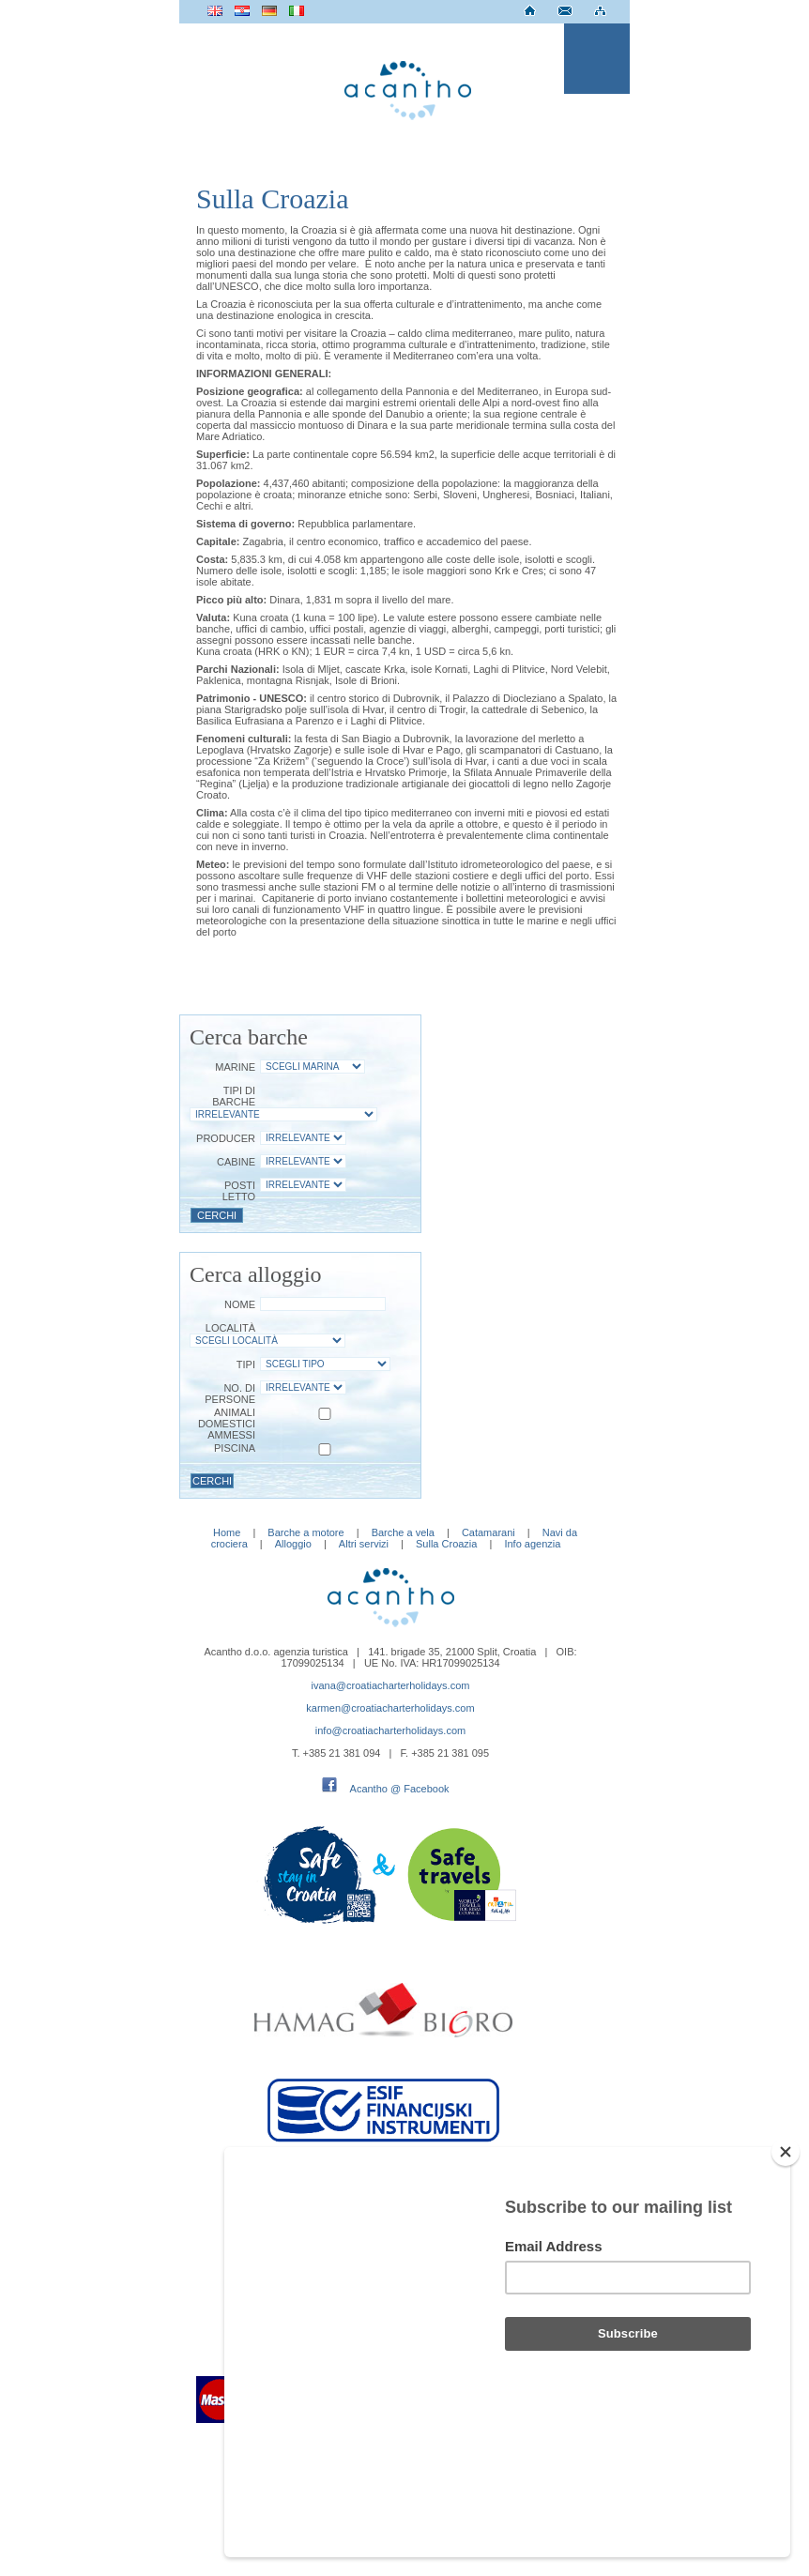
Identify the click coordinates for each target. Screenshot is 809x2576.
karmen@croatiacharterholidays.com (390, 1708)
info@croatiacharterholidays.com (390, 1730)
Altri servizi (364, 1543)
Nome (239, 1304)
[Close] (785, 2252)
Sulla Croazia (446, 1543)
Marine (235, 1067)
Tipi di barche (233, 1096)
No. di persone (230, 1393)
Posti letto (238, 1191)
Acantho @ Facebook (400, 1788)
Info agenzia (532, 1543)
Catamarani (488, 1532)
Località (230, 1328)
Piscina (234, 1448)
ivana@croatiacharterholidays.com (391, 1685)
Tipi (246, 1364)
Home (226, 1532)
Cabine (236, 1161)
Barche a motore (305, 1532)
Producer (225, 1138)
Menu (597, 58)
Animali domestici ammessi (226, 1423)
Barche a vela (403, 1532)
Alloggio (293, 1543)
